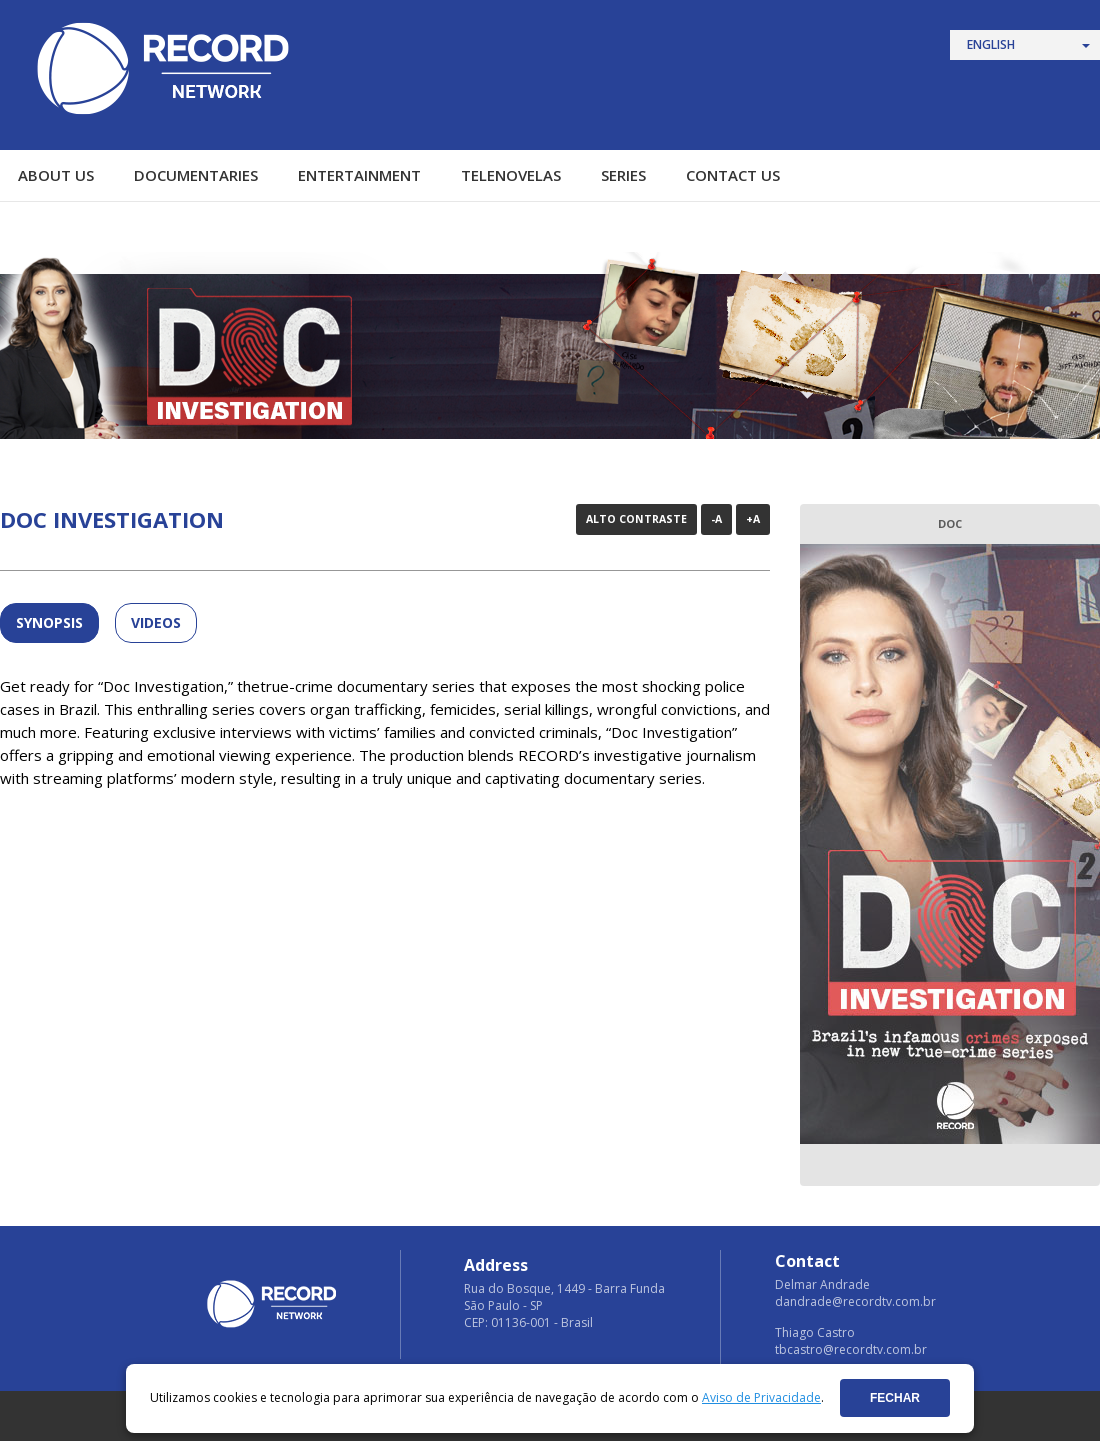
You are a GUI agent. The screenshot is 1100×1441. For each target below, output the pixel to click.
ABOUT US (56, 175)
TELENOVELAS (511, 175)
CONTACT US (733, 175)
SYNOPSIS (49, 622)
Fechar (895, 1398)
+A (753, 519)
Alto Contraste (636, 519)
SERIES (623, 175)
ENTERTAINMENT (359, 175)
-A (716, 519)
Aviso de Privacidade (761, 1397)
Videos (156, 622)
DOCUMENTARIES (196, 175)
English (991, 44)
